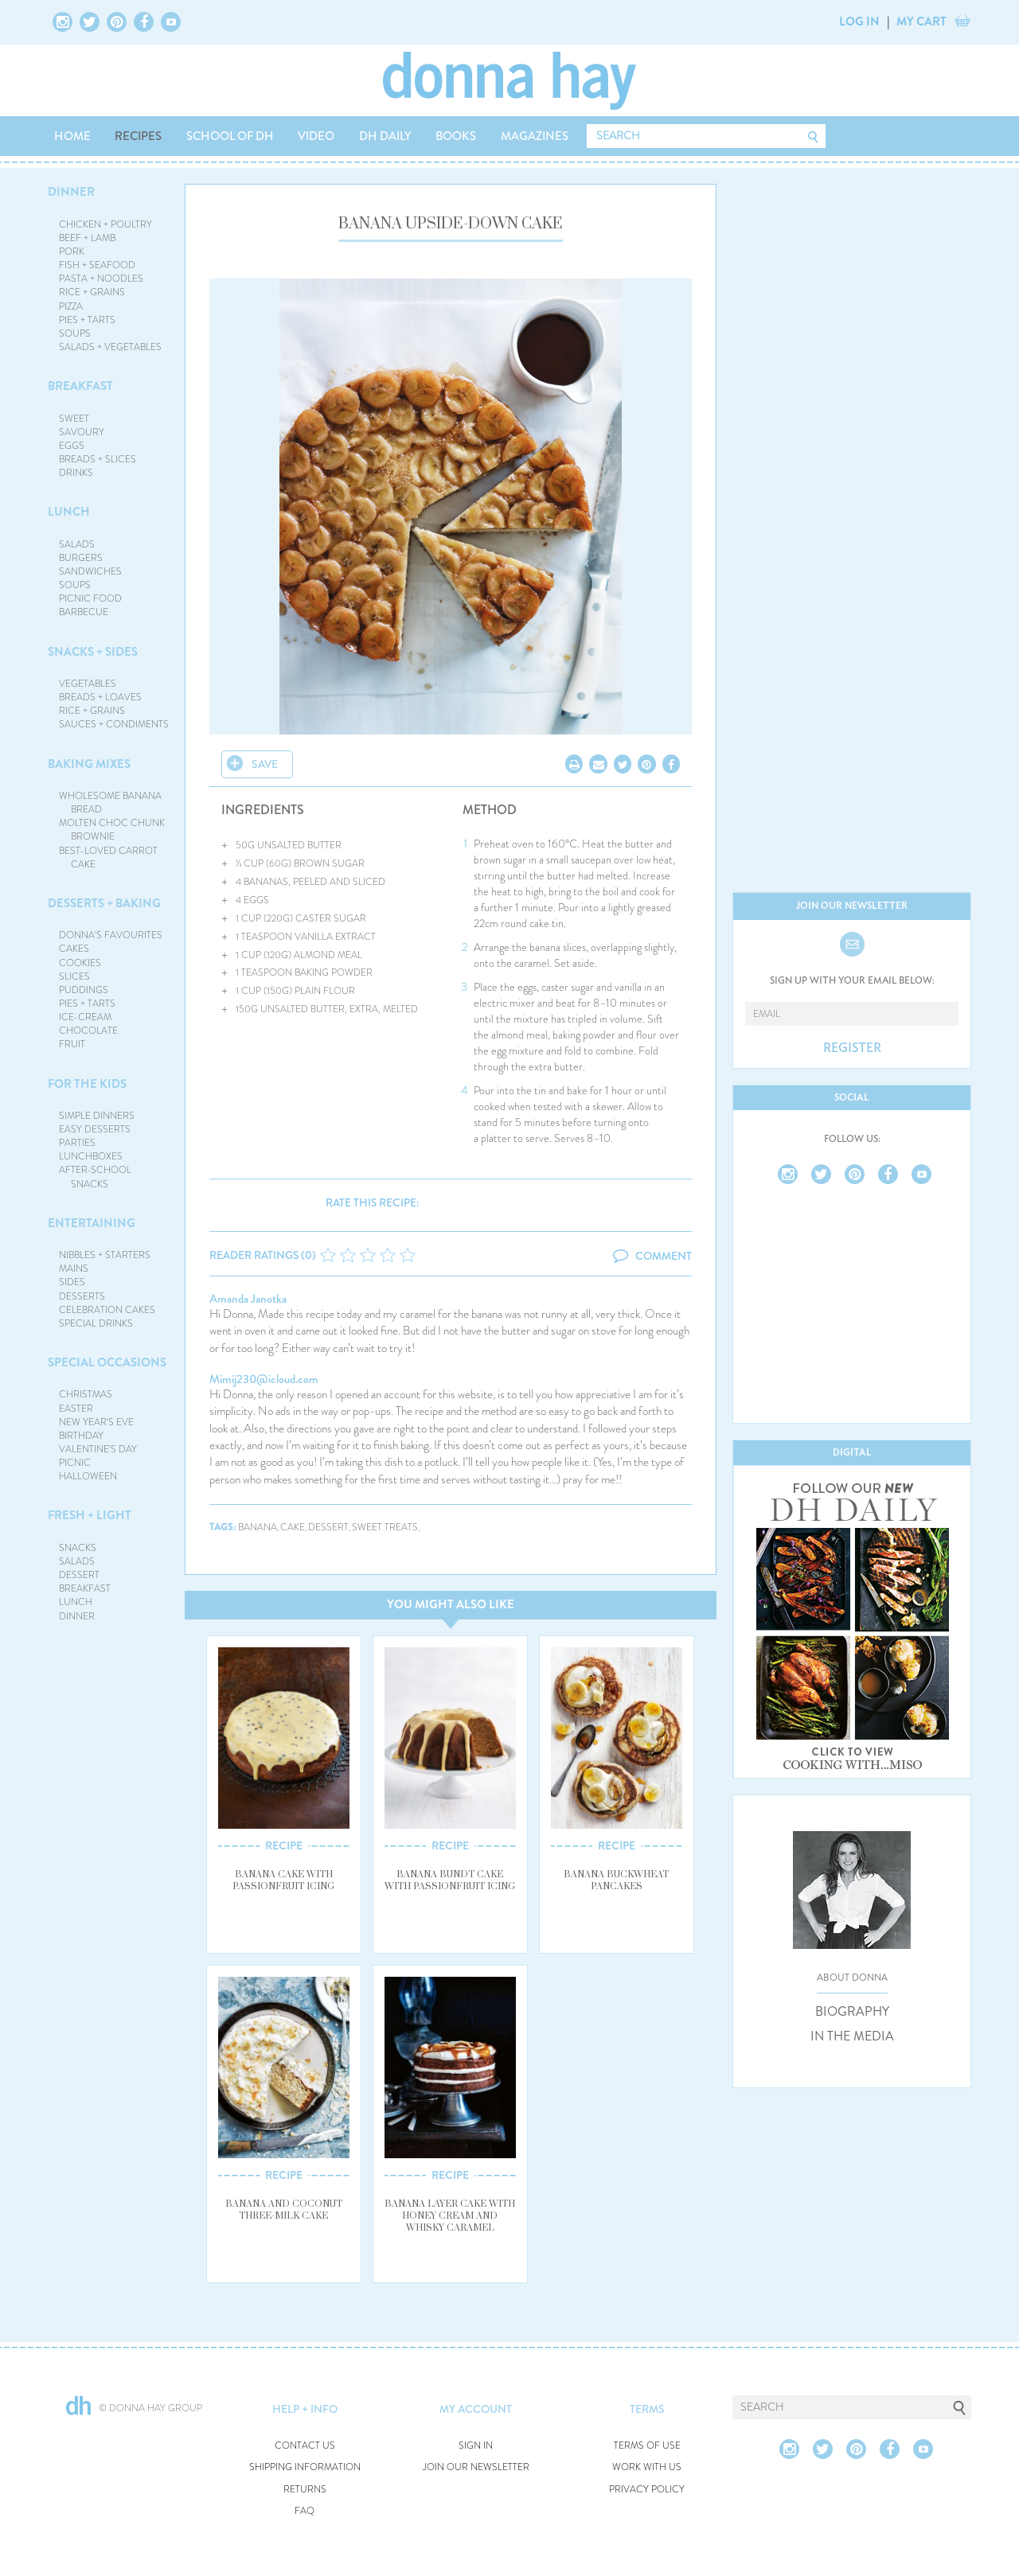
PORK (71, 251)
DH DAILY (385, 136)
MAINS (73, 1268)
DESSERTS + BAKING (104, 903)
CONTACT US (305, 2446)
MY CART (921, 21)
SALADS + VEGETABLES (110, 347)
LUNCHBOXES (91, 1156)
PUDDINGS (83, 990)
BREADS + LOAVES (100, 697)
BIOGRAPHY (852, 2012)
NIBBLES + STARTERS (104, 1255)
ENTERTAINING (91, 1223)
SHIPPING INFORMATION (305, 2467)
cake (292, 1527)
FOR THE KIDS (87, 1084)
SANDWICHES (90, 571)
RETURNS (304, 2489)
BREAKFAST (80, 386)
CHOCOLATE (88, 1030)
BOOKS (455, 136)
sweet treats (385, 1527)
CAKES (74, 948)
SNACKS (77, 1548)
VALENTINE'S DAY (98, 1449)
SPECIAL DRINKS (96, 1323)
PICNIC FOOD (90, 598)
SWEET (74, 418)
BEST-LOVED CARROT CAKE (108, 857)
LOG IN (859, 21)
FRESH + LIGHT (89, 1515)
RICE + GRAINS (92, 292)
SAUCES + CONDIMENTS (114, 724)
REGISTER (852, 1048)
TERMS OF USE (647, 2446)
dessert (328, 1527)
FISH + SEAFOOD (97, 265)
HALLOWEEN (88, 1476)
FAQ (304, 2511)
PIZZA (71, 306)
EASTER (76, 1408)
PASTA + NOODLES (101, 278)
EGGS (71, 445)
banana (257, 1527)
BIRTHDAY (81, 1435)
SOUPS (75, 333)
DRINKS (76, 473)
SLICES (74, 976)
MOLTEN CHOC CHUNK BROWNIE (112, 830)
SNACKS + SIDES (93, 652)
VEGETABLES (87, 683)
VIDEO (316, 136)
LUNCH (69, 511)
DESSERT (79, 1575)
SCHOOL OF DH (230, 136)
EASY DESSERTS (95, 1129)
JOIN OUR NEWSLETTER (476, 2467)
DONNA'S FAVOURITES (110, 935)
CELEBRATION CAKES (107, 1310)
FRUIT (72, 1044)
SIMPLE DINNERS (97, 1116)
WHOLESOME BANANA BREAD (110, 802)
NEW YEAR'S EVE (96, 1422)
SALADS (77, 544)
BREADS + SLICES (97, 459)
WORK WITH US (646, 2467)
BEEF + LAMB (87, 238)
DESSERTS (82, 1296)
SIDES (72, 1282)
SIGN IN (476, 2446)
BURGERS (81, 558)
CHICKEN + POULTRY (105, 224)
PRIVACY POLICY (647, 2489)
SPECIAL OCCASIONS (107, 1362)
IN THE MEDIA (852, 2036)
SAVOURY (81, 432)
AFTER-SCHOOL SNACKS (95, 1177)
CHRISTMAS (85, 1394)
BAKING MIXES (89, 764)
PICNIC (75, 1463)
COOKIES (80, 963)
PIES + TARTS (87, 320)
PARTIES (77, 1143)
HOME (72, 136)
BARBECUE (83, 612)
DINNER (71, 192)
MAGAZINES (534, 136)
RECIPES (138, 136)
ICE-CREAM (85, 1017)
